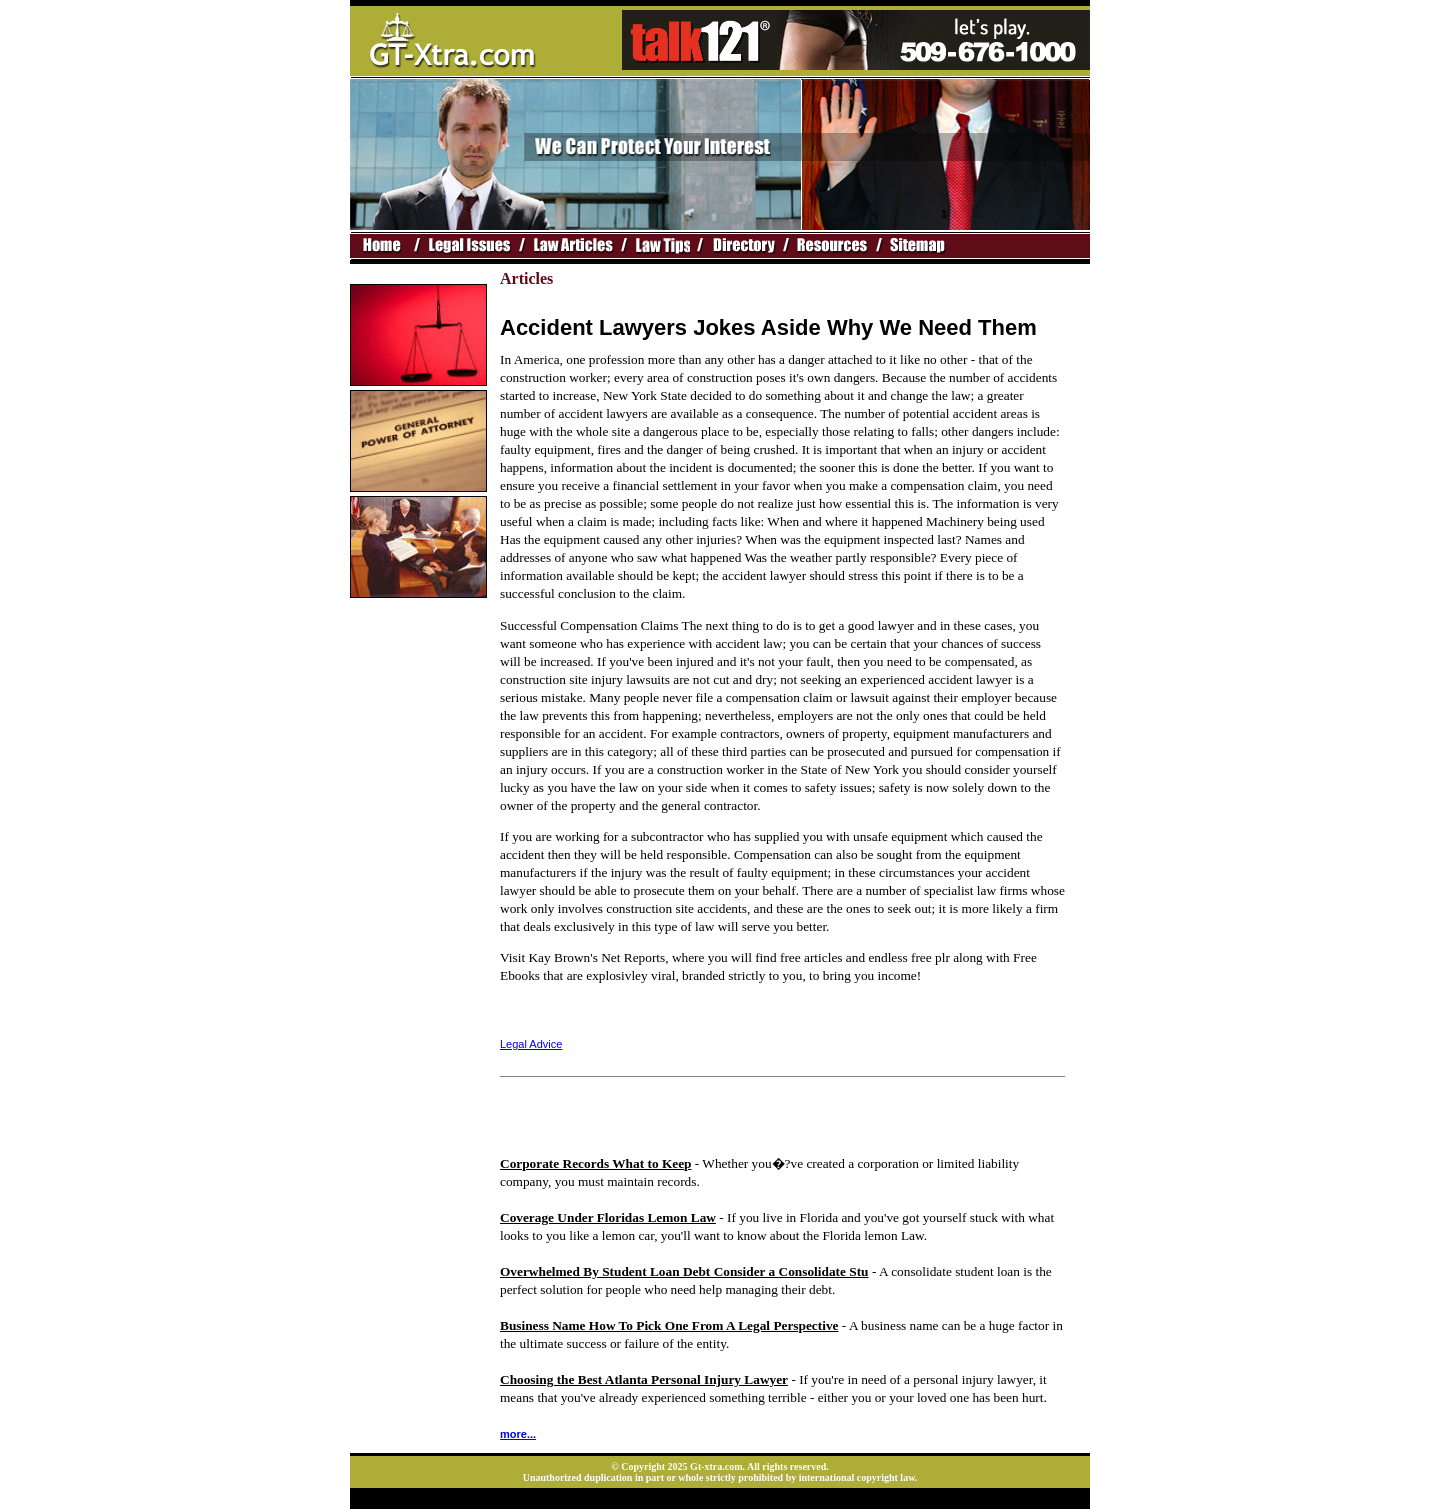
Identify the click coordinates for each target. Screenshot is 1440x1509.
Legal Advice (531, 1044)
